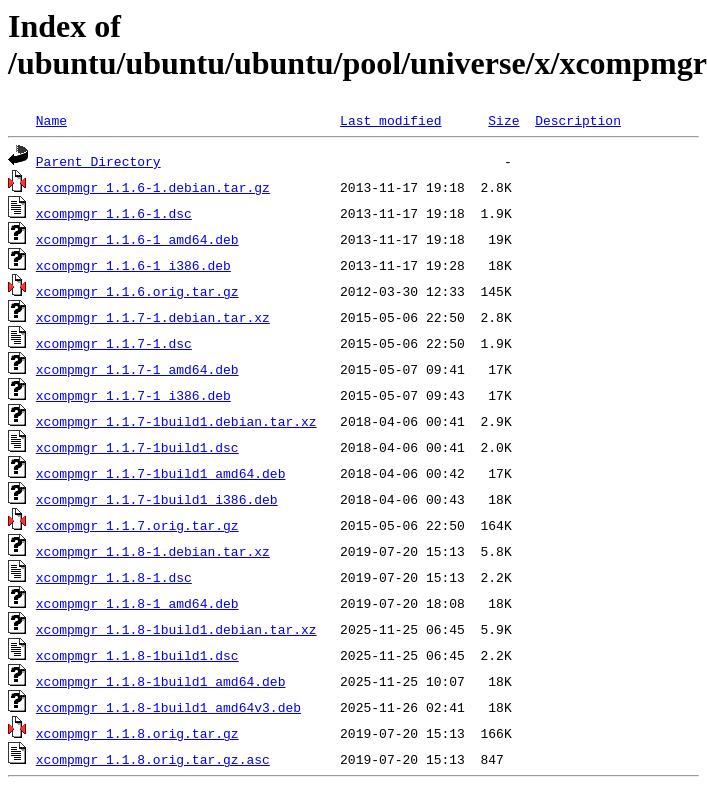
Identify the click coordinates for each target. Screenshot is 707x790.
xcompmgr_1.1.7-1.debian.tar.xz (153, 317)
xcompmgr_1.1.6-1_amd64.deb (137, 239)
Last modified (390, 120)
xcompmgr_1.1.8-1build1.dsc (137, 655)
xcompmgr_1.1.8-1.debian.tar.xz (153, 551)
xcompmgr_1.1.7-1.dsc (114, 343)
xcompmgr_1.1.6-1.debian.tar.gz (153, 187)
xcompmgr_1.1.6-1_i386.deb (133, 265)
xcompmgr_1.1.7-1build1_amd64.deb (161, 473)
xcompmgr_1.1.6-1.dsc (114, 213)
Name (51, 120)
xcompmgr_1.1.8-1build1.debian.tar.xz (176, 629)
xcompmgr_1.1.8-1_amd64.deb (137, 603)
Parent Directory (98, 161)
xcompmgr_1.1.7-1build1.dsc (137, 447)
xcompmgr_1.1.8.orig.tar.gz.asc (153, 759)
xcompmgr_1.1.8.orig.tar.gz (137, 733)
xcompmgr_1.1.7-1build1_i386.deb (157, 499)
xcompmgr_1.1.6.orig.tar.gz (137, 291)
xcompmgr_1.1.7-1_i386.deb (133, 395)
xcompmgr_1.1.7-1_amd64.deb (137, 369)
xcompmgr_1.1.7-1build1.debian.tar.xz (176, 421)
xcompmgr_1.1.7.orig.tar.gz (137, 525)
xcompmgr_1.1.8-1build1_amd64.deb (161, 681)
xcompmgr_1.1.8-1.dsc (114, 577)
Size (503, 120)
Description (578, 120)
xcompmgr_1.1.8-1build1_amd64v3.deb (168, 707)
